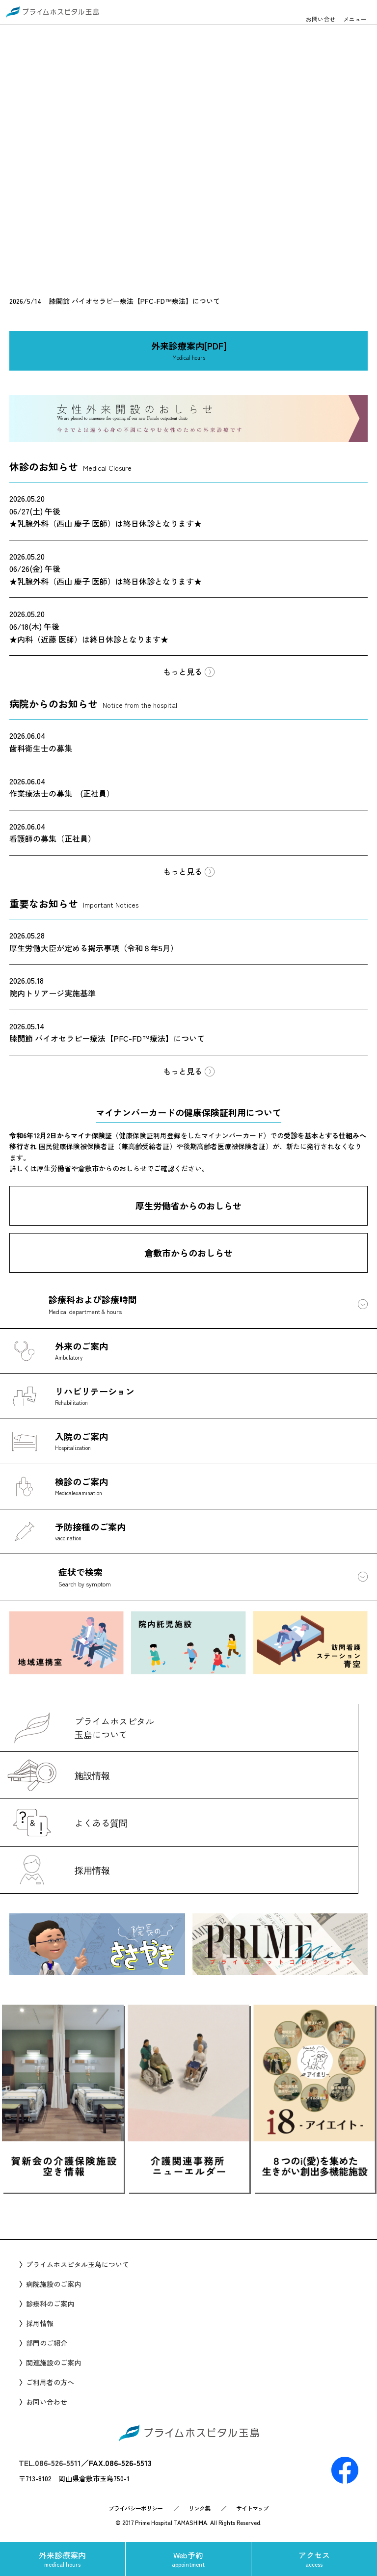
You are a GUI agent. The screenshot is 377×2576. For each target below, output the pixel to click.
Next (315, 2212)
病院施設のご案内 (53, 2284)
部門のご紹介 (46, 2343)
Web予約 (188, 2559)
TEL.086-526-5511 (50, 2463)
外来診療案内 (62, 2559)
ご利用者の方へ (50, 2382)
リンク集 (199, 2508)
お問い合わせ (46, 2402)
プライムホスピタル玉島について (77, 2264)
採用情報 (40, 2323)
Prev (61, 2212)
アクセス (314, 2559)
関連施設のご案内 (53, 2362)
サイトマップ (252, 2508)
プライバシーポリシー (135, 2508)
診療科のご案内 (50, 2303)
